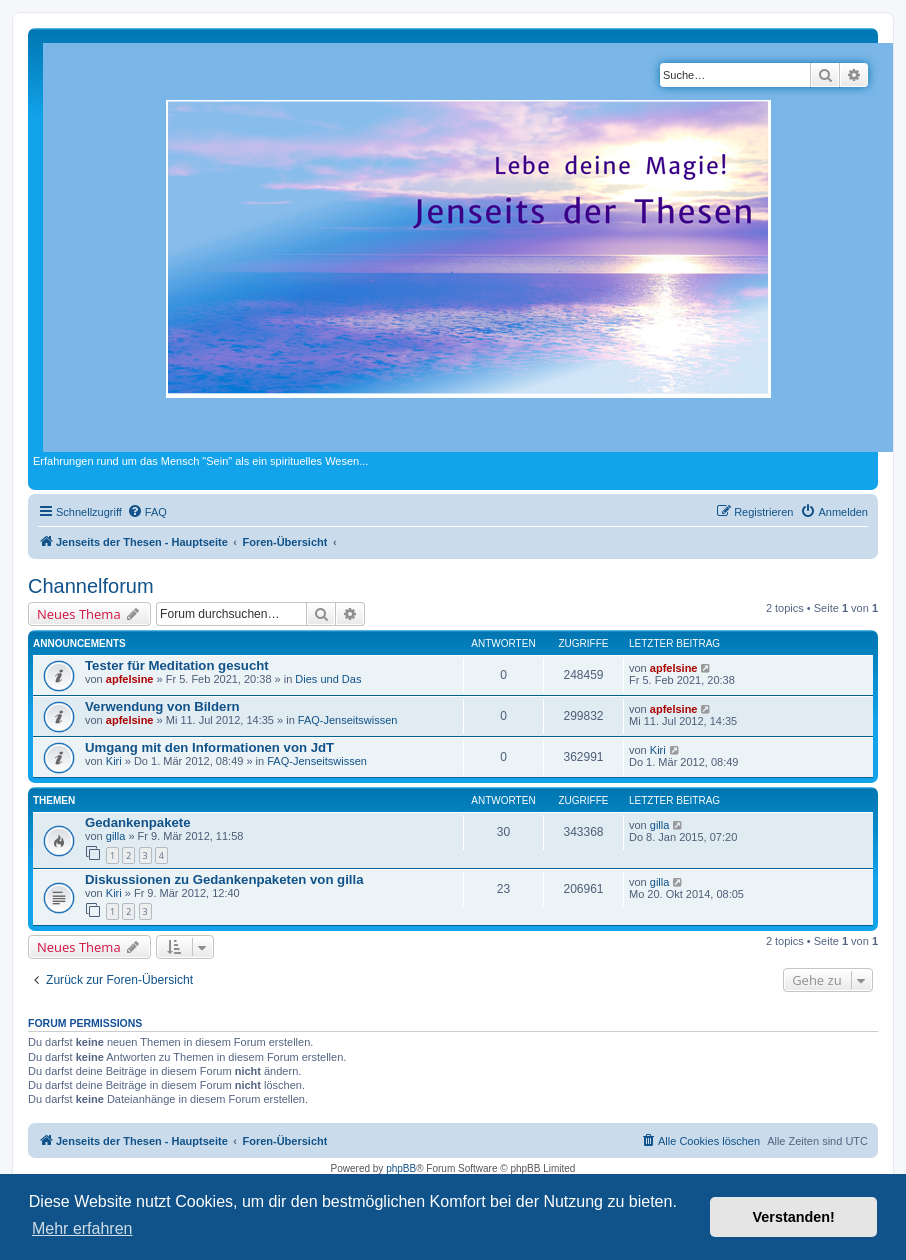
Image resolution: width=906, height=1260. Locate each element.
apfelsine (130, 679)
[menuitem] (147, 512)
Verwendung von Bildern (162, 706)
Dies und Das (328, 679)
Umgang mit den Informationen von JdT (209, 747)
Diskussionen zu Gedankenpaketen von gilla (224, 879)
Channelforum (91, 586)
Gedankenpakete (138, 822)
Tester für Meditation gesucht (177, 665)
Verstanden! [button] (794, 1217)
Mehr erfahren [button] (82, 1228)
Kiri (114, 761)
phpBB (401, 1168)
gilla (116, 836)
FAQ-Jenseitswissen (348, 720)
